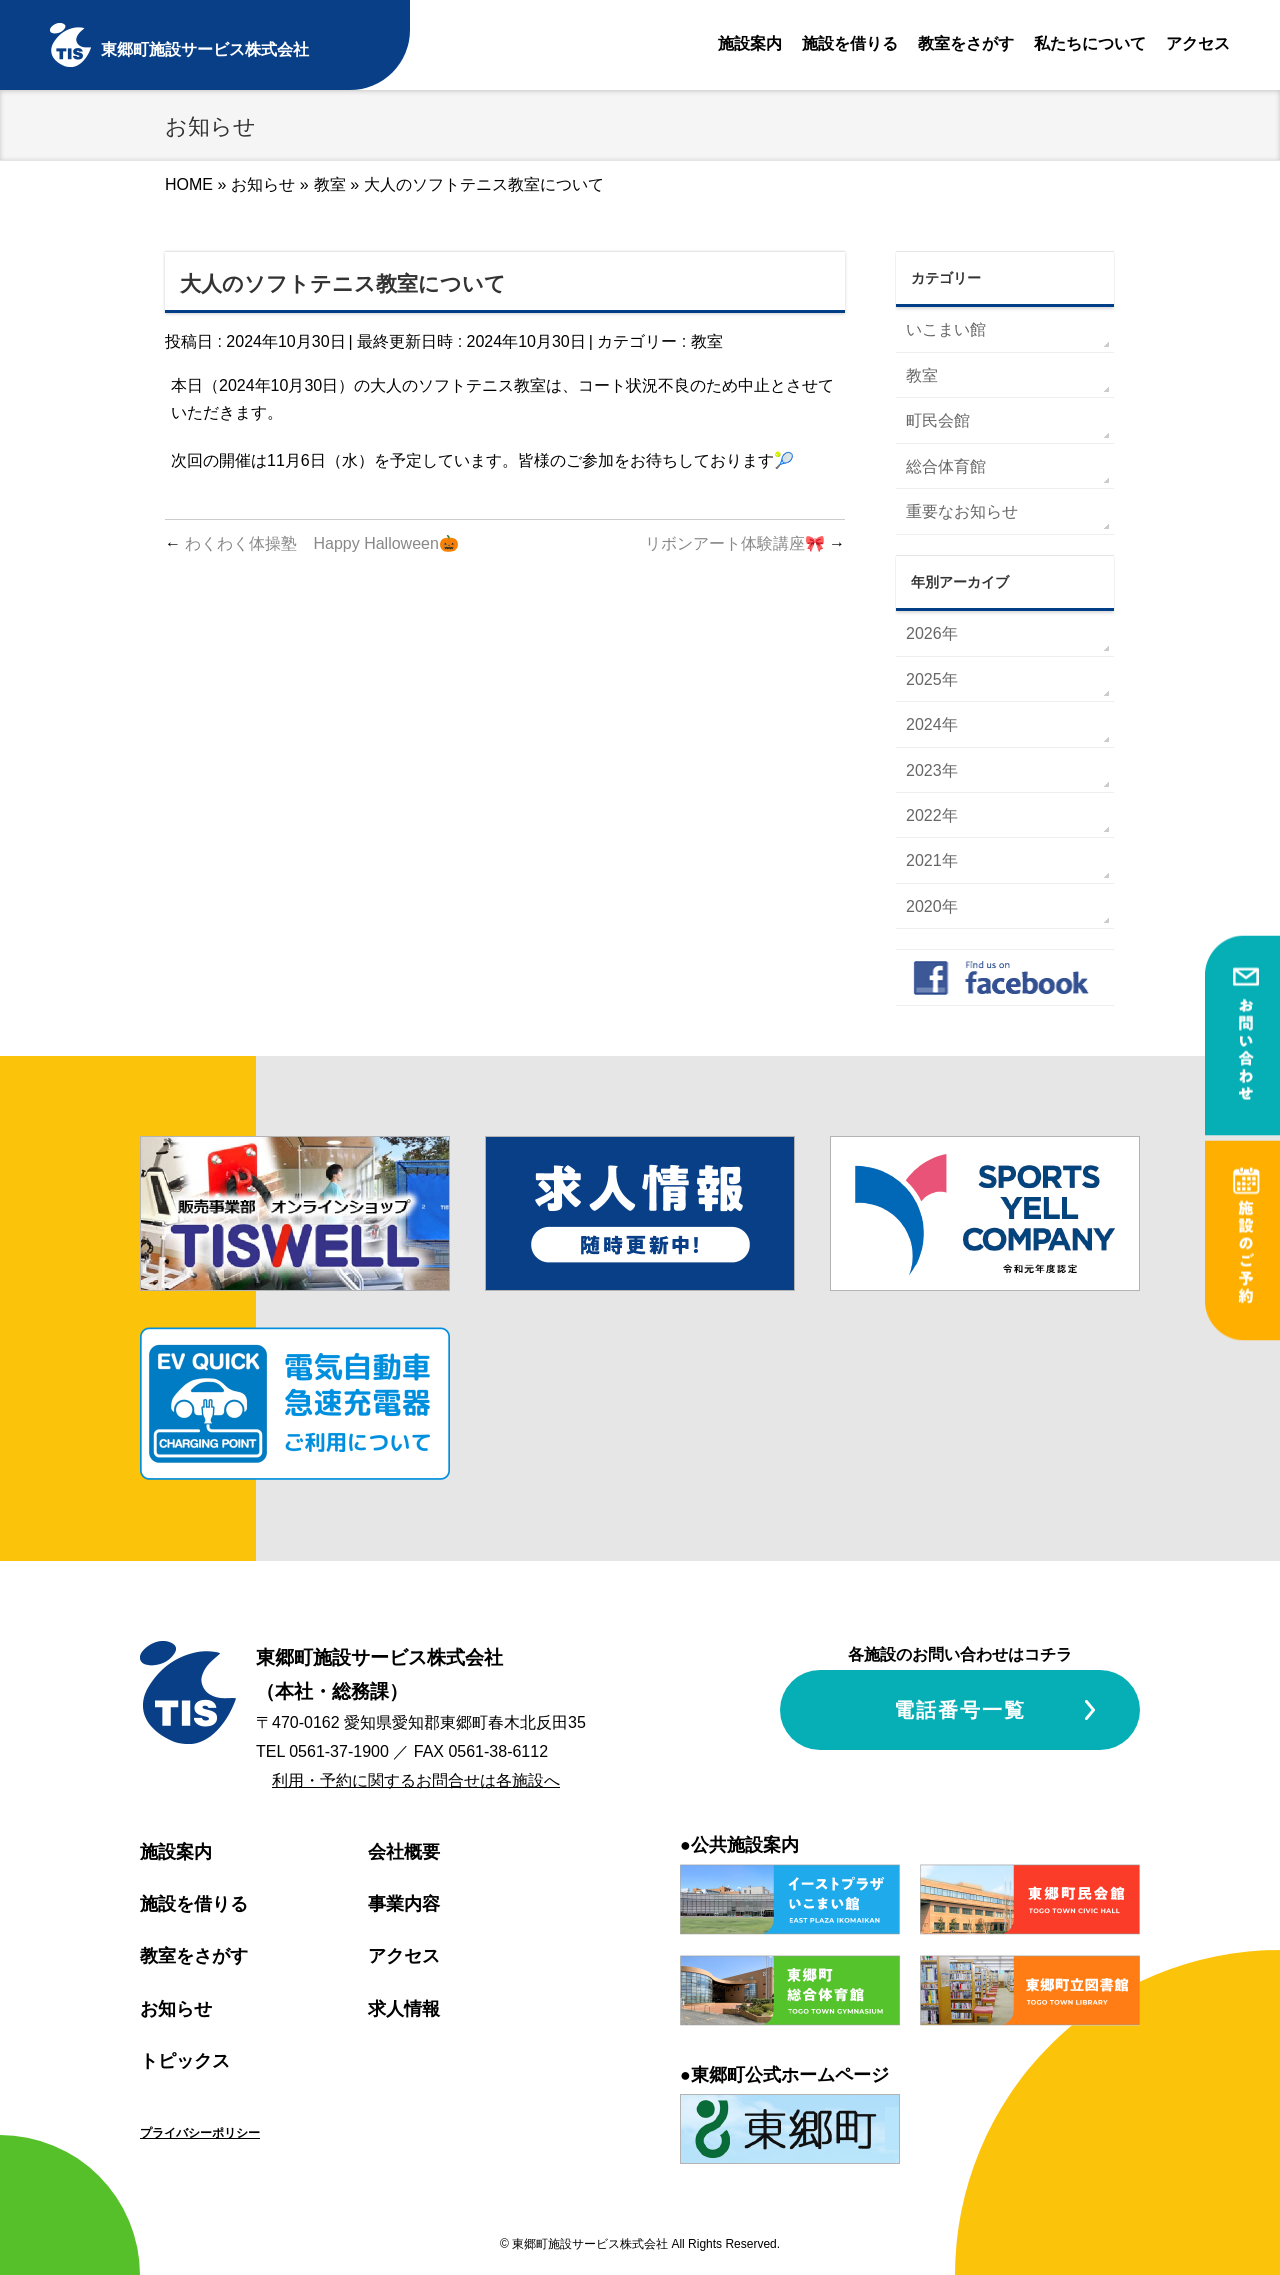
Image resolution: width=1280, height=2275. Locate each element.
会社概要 (404, 1852)
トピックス (185, 2061)
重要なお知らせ (962, 511)
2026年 (932, 633)
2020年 (932, 906)
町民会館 (938, 420)
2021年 (932, 860)
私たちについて (1090, 43)
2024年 (932, 724)
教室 (707, 341)
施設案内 (750, 43)
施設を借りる (850, 43)
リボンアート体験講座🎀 (745, 543)
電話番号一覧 (960, 1710)
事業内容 (404, 1904)
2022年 (932, 815)
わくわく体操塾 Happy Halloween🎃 (312, 543)
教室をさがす (966, 43)
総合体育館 (946, 466)
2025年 (932, 679)
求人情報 (404, 2009)
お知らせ (176, 2009)
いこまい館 (946, 329)
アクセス (1198, 43)
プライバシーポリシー (200, 2133)
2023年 (932, 770)
